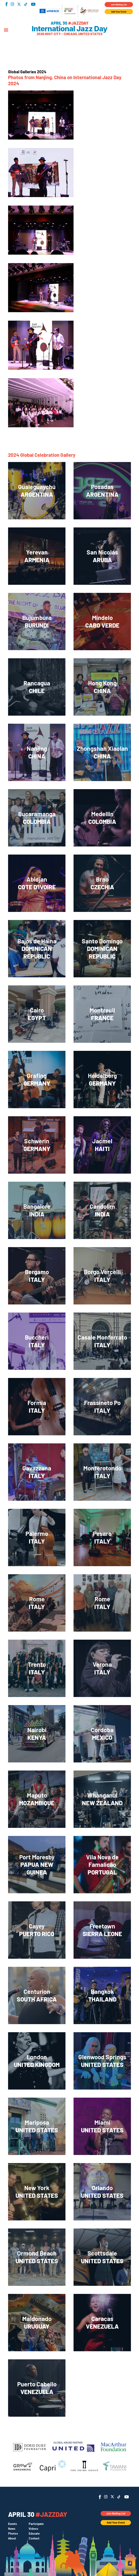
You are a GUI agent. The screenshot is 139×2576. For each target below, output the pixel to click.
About (12, 2538)
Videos (33, 2528)
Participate (36, 2524)
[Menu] (6, 30)
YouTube (33, 4)
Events (12, 2524)
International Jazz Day (69, 28)
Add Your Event (118, 12)
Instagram (12, 4)
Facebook (6, 4)
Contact (34, 2538)
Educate (34, 2533)
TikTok (25, 4)
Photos (13, 2533)
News (11, 2528)
